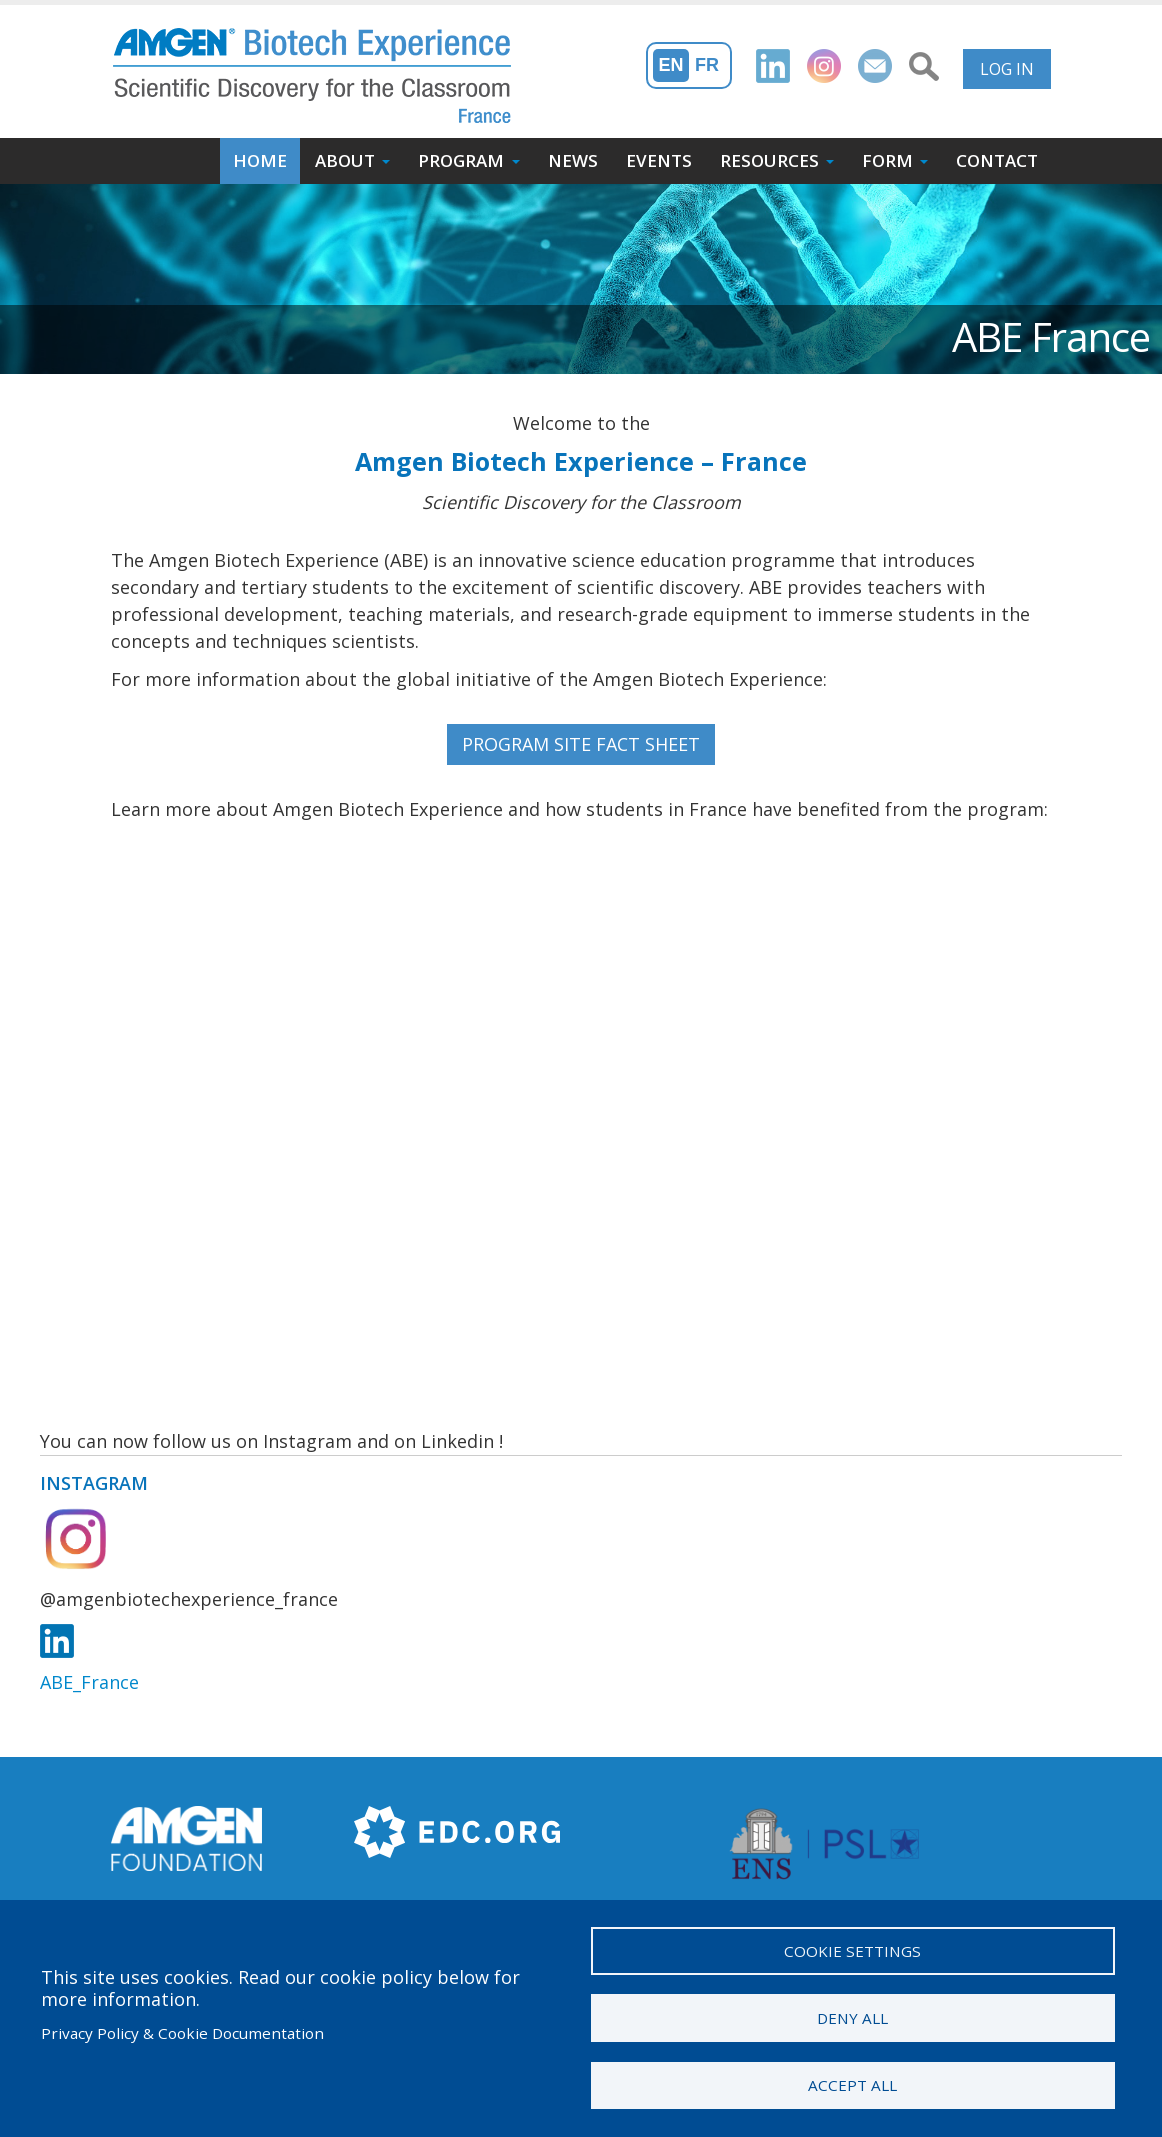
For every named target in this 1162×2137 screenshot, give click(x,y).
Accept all (852, 2085)
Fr (707, 65)
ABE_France (89, 1682)
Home (260, 160)
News (573, 160)
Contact (997, 160)
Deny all (852, 2018)
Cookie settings (852, 1951)
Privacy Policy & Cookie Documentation (182, 2033)
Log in (1007, 69)
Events (659, 160)
